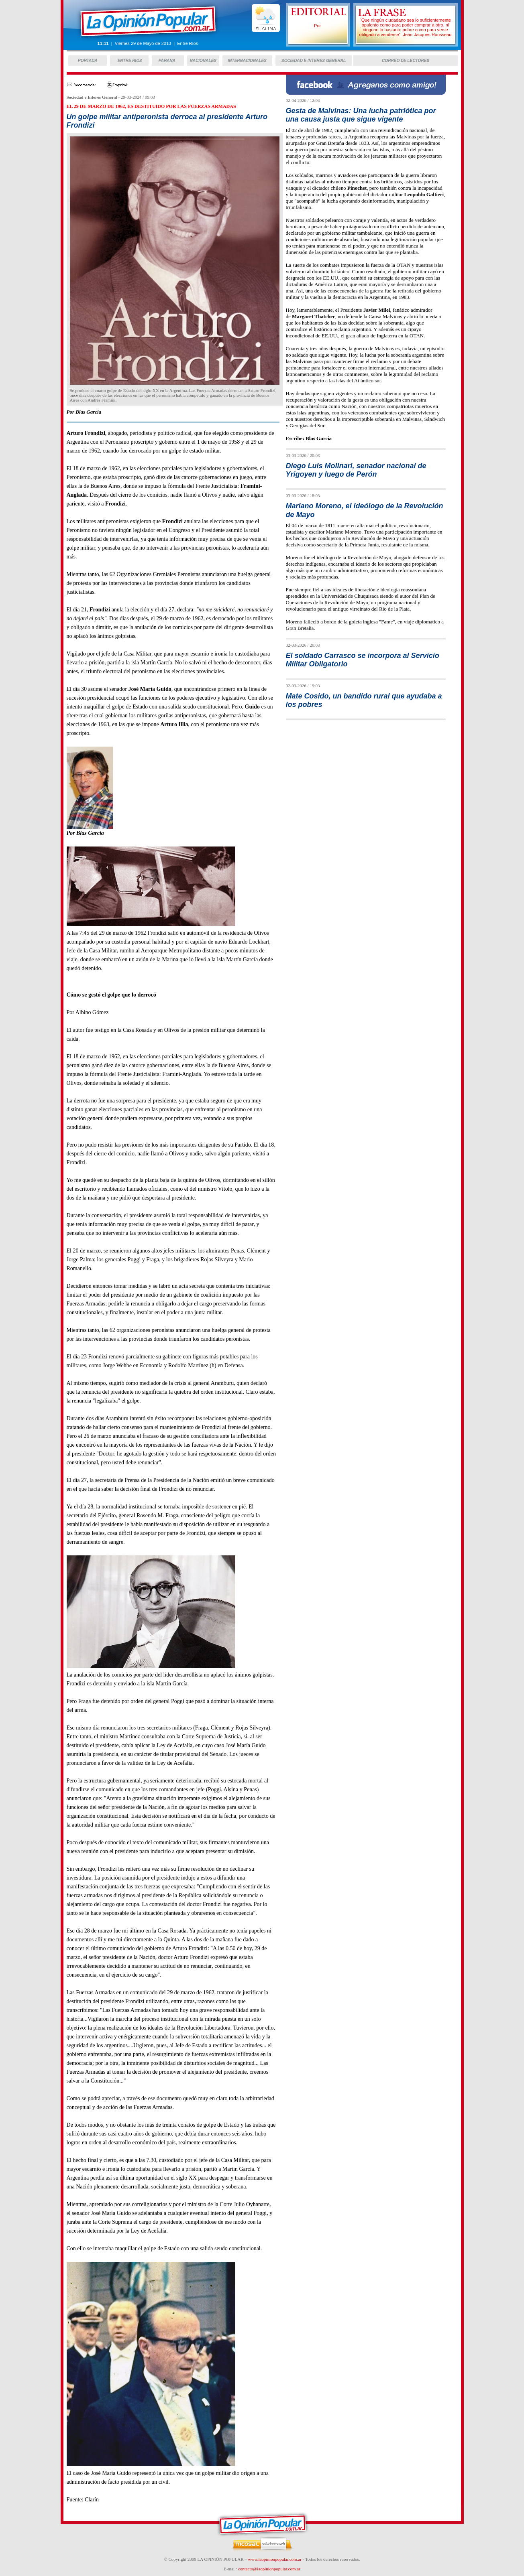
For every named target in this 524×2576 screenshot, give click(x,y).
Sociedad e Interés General (92, 97)
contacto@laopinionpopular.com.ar (269, 2568)
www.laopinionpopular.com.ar (275, 2559)
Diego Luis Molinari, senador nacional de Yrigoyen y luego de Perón (356, 470)
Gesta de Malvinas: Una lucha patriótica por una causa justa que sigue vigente (361, 115)
